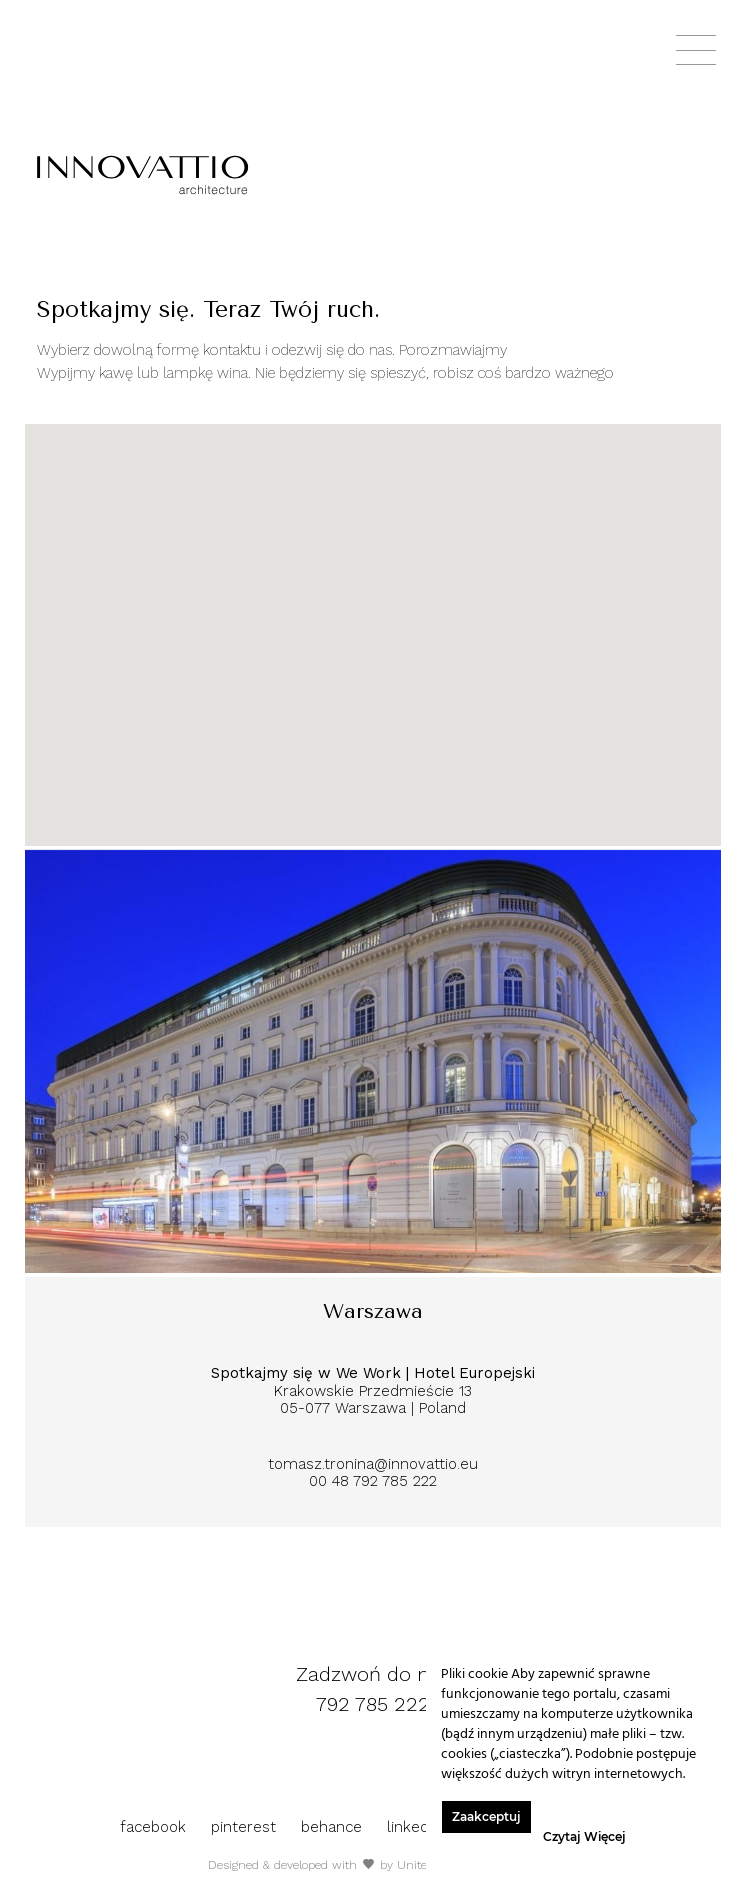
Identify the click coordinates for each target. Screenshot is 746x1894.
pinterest (246, 1827)
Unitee (415, 1865)
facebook (155, 1827)
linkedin (416, 1827)
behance (334, 1827)
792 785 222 (373, 1704)
